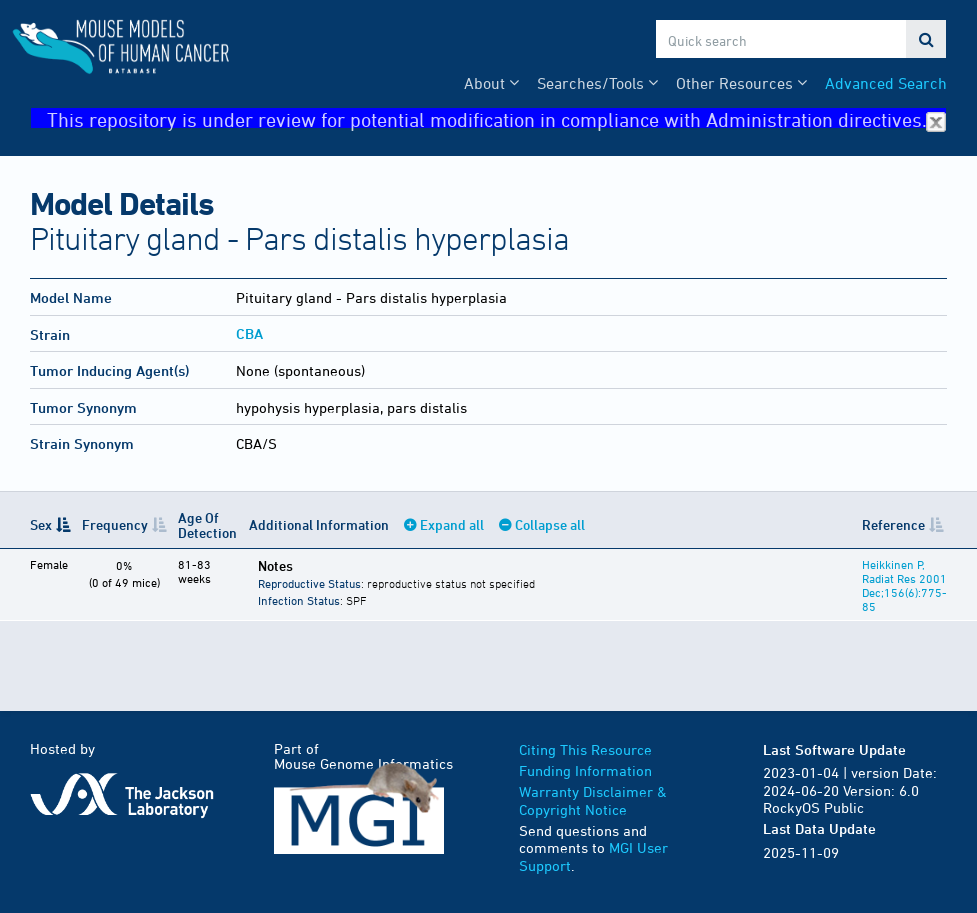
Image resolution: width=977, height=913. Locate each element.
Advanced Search (886, 83)
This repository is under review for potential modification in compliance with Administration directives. (497, 118)
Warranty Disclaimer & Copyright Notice (593, 800)
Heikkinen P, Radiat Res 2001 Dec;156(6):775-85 (904, 585)
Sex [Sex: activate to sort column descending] (41, 524)
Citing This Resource (585, 749)
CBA (249, 333)
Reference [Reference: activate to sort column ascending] (893, 524)
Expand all (452, 524)
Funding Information (585, 770)
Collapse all (550, 524)
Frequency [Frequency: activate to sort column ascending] (115, 524)
